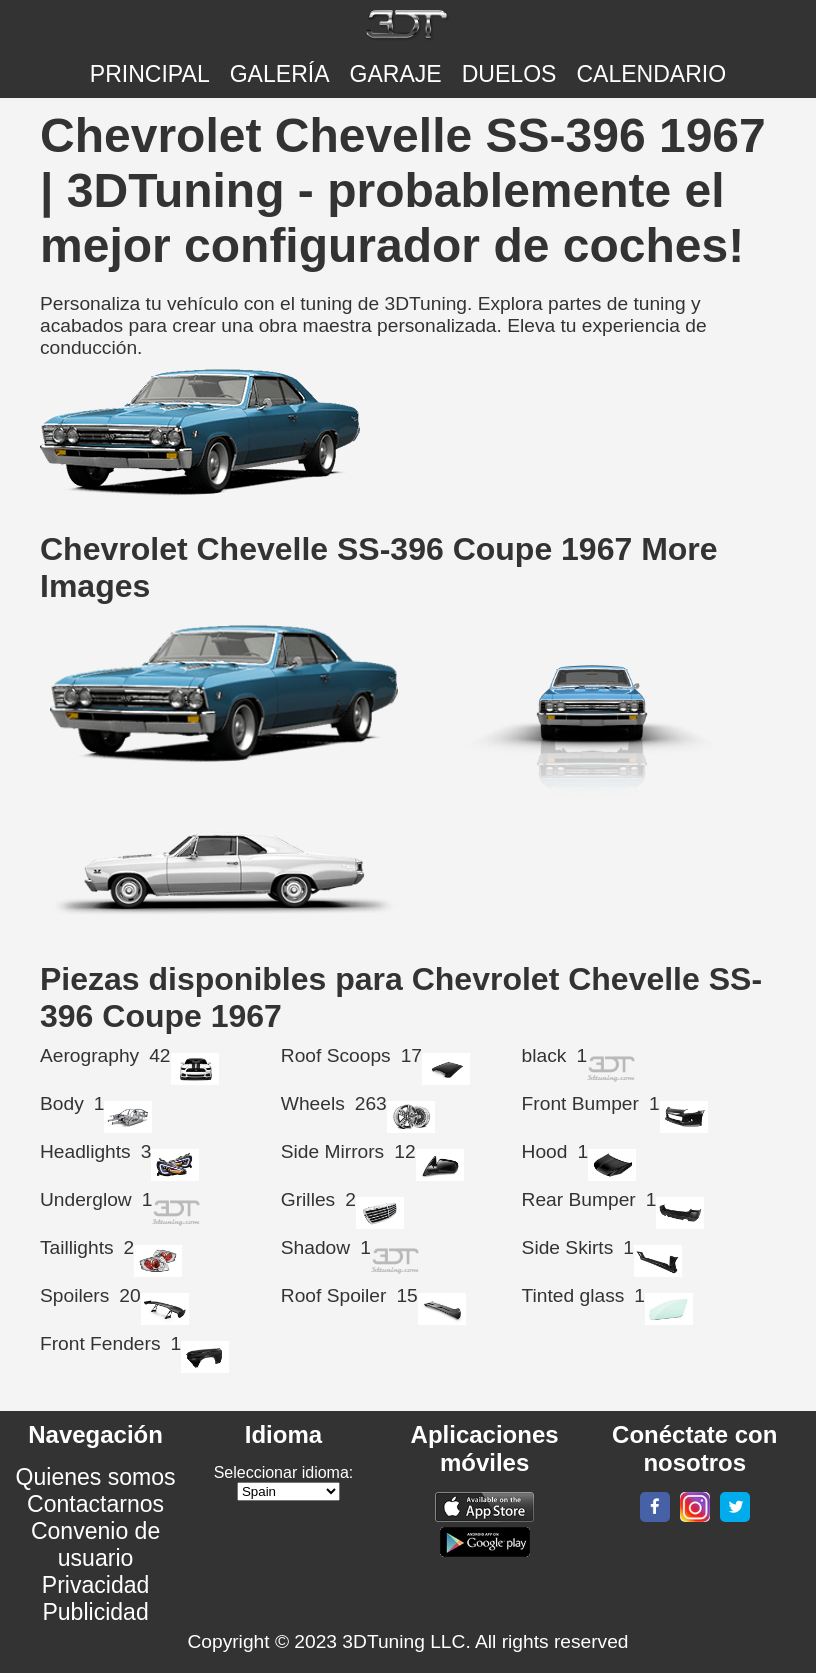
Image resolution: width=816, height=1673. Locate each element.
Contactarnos (95, 1504)
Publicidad (95, 1612)
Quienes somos (96, 1477)
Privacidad (96, 1585)
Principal (150, 74)
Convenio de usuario (95, 1544)
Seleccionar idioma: (284, 1472)
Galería (280, 74)
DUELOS (509, 74)
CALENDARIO (651, 74)
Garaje (396, 74)
